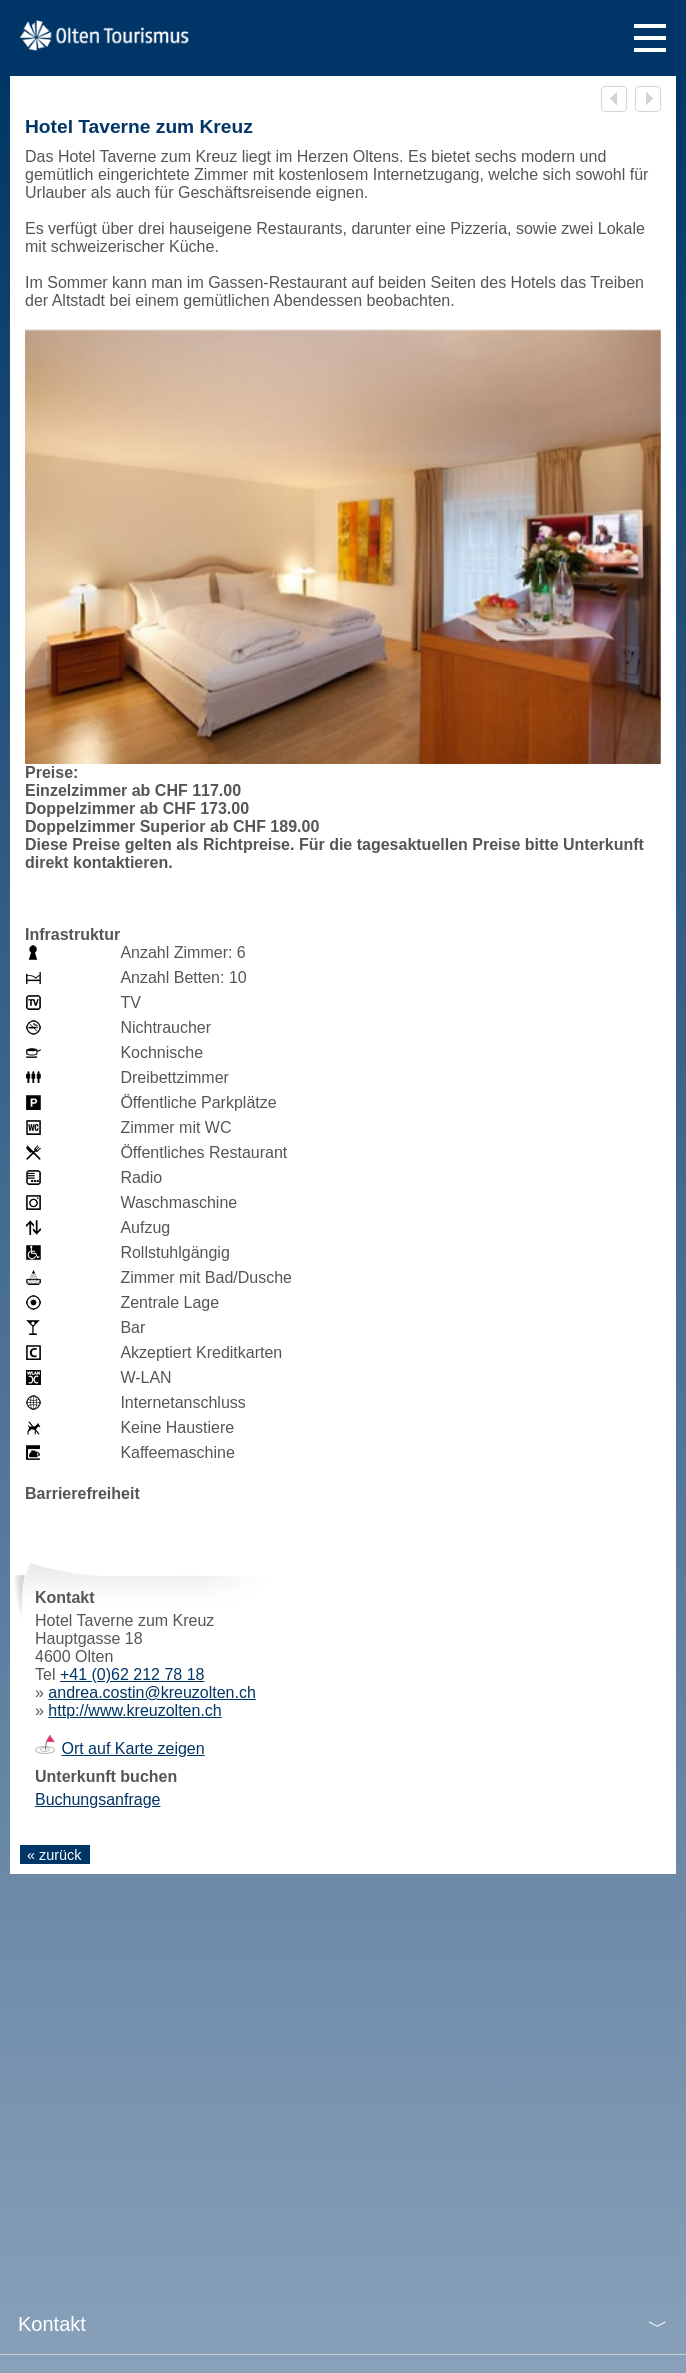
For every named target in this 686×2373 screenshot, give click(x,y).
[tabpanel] (343, 561)
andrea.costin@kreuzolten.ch (151, 1692)
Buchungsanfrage (97, 1799)
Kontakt (52, 2324)
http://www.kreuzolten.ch (134, 1710)
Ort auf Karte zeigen (132, 1748)
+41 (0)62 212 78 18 (132, 1674)
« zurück (54, 1855)
